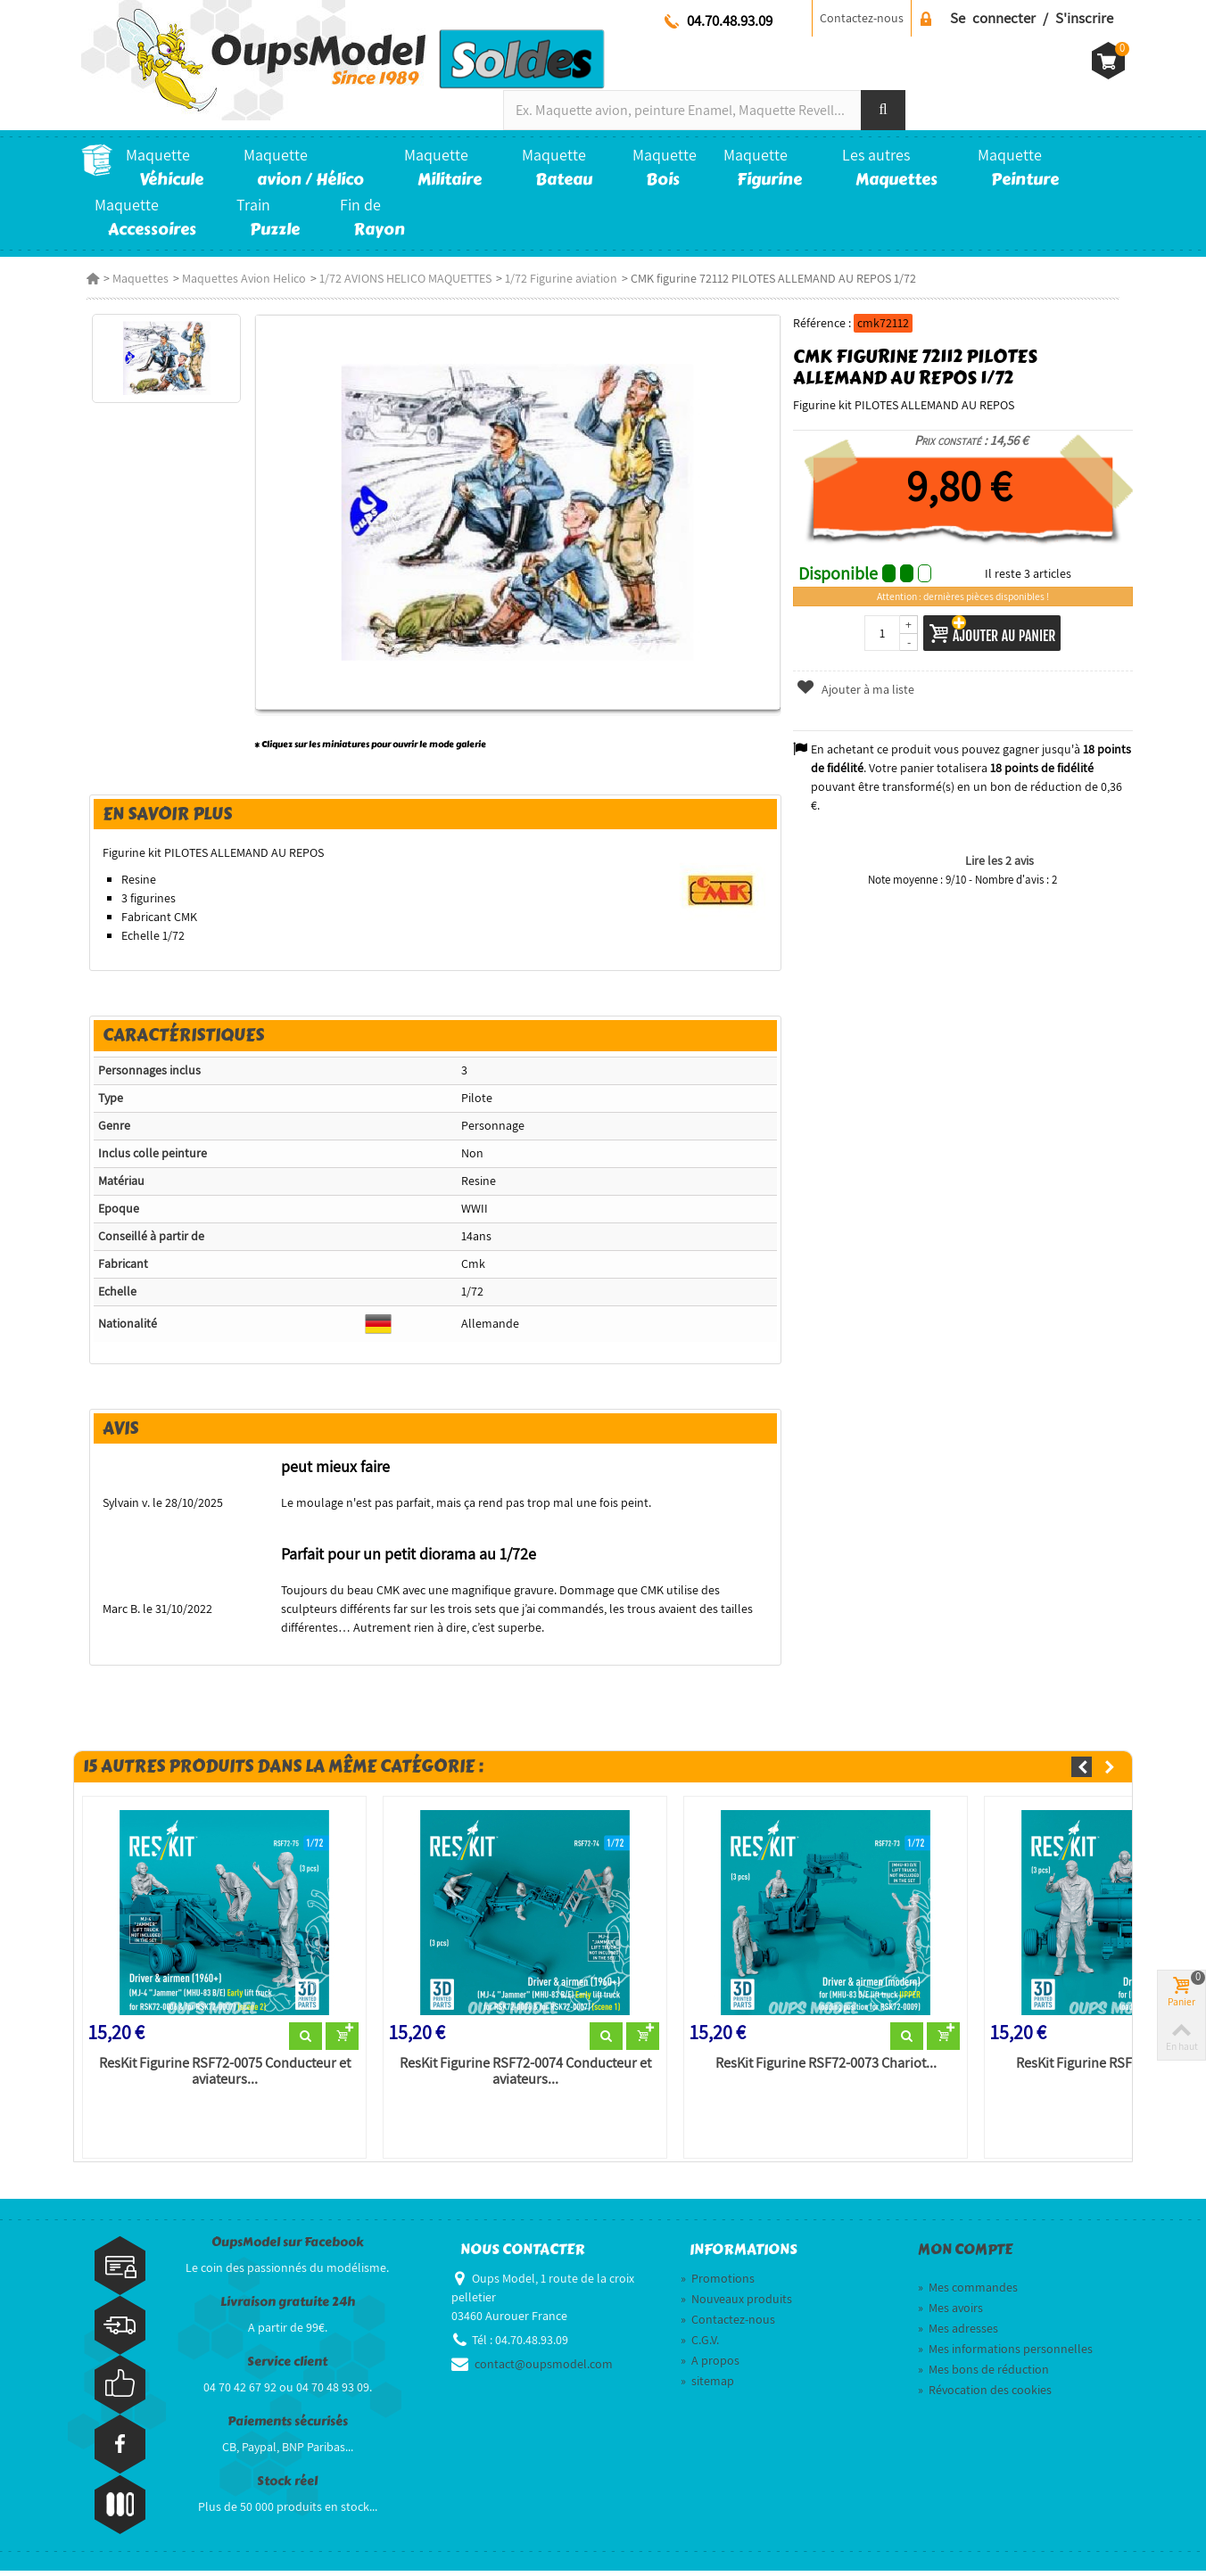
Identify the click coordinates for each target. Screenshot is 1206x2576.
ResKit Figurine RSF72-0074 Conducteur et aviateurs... (522, 2077)
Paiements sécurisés (287, 2426)
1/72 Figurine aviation (556, 278)
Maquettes (135, 278)
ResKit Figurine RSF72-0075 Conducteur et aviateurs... (220, 2077)
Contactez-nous (862, 18)
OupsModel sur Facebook (287, 2247)
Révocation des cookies (985, 2395)
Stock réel (287, 2486)
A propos (710, 2366)
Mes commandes (968, 2292)
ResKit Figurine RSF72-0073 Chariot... (826, 2069)
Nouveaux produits (736, 2304)
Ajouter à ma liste (857, 689)
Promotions (718, 2284)
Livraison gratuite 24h (287, 2307)
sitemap (707, 2386)
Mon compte (965, 2255)
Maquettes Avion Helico (239, 278)
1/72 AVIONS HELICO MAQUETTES (400, 278)
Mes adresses (958, 2333)
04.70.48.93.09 (729, 20)
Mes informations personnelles (1005, 2354)
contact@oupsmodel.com (544, 2369)
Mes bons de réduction (983, 2374)
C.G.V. (700, 2345)
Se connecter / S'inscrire (1031, 18)
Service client (287, 2367)
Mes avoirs (950, 2313)
